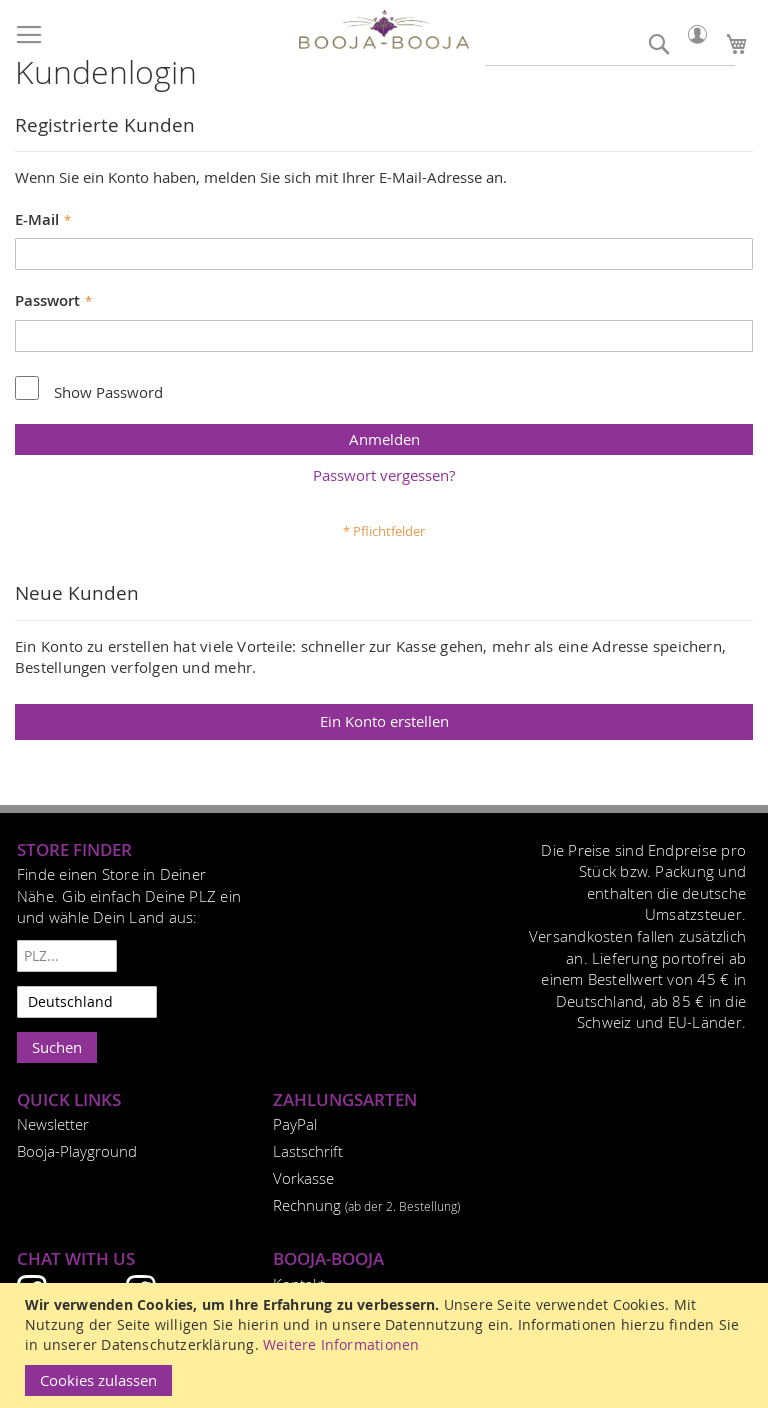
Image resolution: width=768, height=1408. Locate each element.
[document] (386, 1345)
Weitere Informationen (341, 1344)
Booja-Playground (77, 1151)
